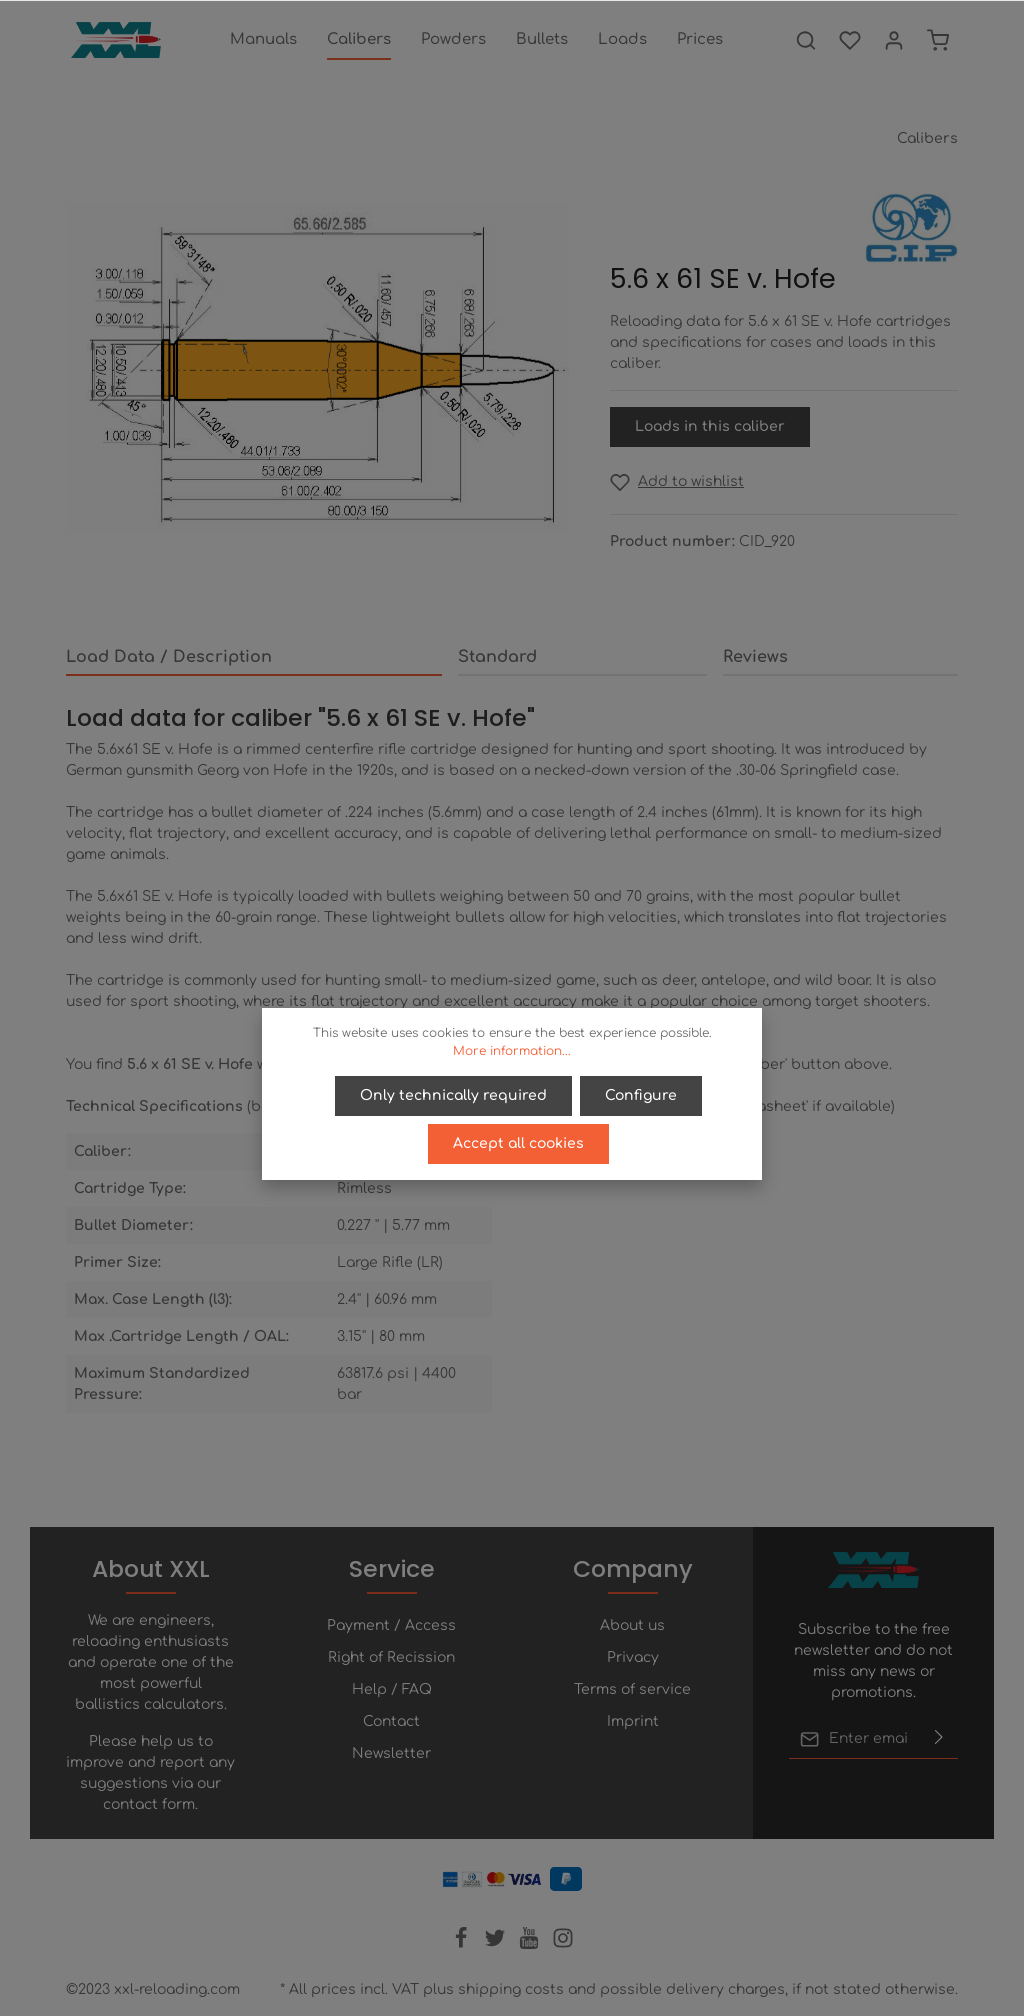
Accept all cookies (518, 1143)
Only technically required (453, 1095)
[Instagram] (563, 1944)
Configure (641, 1095)
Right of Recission (391, 1657)
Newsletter (391, 1753)
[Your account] (894, 40)
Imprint (633, 1721)
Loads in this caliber (710, 426)
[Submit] (939, 1739)
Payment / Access (391, 1625)
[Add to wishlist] (677, 481)
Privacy (633, 1657)
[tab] (254, 658)
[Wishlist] (850, 40)
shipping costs (511, 1989)
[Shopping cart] (938, 40)
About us (632, 1625)
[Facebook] (463, 1944)
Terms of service (632, 1689)
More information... (512, 1051)
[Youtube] (531, 1944)
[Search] (806, 40)
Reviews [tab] (755, 657)
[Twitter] (497, 1944)
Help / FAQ (392, 1689)
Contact (391, 1721)
